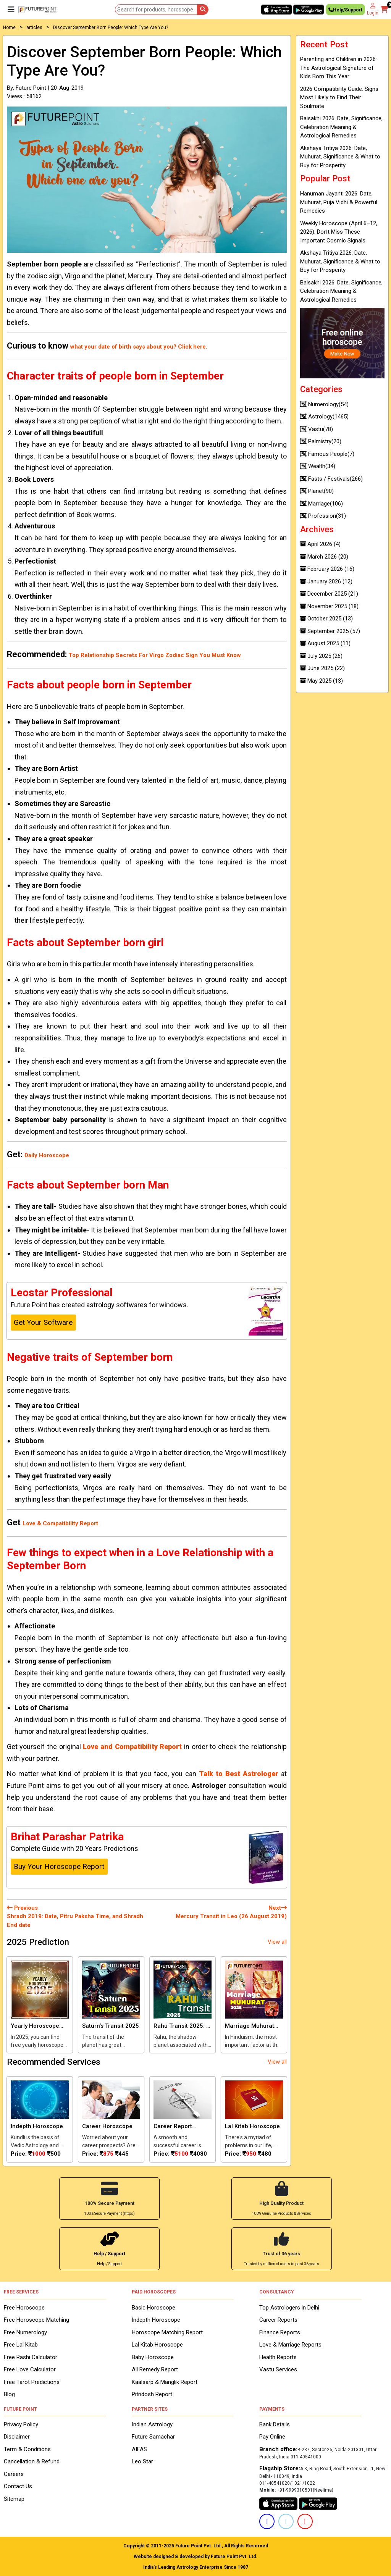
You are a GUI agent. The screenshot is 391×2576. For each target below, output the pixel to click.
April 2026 (320, 544)
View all (277, 1941)
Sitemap (14, 2498)
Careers (14, 2473)
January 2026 (326, 581)
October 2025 (326, 618)
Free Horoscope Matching (36, 2319)
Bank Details (274, 2424)
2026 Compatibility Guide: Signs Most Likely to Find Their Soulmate (339, 98)
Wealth (317, 466)
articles (34, 27)
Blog (9, 2393)
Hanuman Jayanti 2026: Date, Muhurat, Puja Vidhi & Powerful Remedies (338, 202)
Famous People (327, 454)
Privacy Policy (21, 2424)
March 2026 (324, 556)
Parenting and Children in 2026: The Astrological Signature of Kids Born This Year (338, 68)
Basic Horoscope (153, 2306)
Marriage (321, 503)
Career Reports (278, 2319)
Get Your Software (43, 1322)
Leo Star (142, 2461)
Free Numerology (25, 2331)
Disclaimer (17, 2436)
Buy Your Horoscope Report (59, 1866)
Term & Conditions (27, 2448)
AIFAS (139, 2448)
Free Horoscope (24, 2306)
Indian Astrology (152, 2424)
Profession (323, 515)
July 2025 (321, 655)
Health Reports (278, 2356)
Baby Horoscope (153, 2356)
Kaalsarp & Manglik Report (164, 2381)
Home (9, 27)
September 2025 (330, 631)
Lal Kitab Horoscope (157, 2344)
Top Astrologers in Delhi (289, 2306)
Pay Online (272, 2436)
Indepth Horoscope (156, 2319)
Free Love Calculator (30, 2369)
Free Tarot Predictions (32, 2381)
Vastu (316, 429)
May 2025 (321, 680)
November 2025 (329, 606)
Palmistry (320, 441)
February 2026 (327, 568)
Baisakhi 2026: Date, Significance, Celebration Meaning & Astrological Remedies (341, 127)
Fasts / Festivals (331, 478)
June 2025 (322, 668)
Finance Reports (279, 2331)
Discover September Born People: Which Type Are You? (110, 27)
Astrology (324, 416)
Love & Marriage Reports (290, 2344)
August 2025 (325, 643)
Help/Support (345, 10)
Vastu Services (278, 2369)
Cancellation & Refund (32, 2461)
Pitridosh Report (152, 2393)
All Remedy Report (155, 2369)
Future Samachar (153, 2436)
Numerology (324, 404)
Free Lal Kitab (21, 2344)
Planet (317, 491)
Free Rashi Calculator (30, 2356)
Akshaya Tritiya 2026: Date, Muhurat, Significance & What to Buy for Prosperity (340, 157)
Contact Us (18, 2485)
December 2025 (329, 593)
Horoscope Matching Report (167, 2331)
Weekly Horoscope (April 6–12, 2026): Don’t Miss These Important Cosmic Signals (338, 232)
